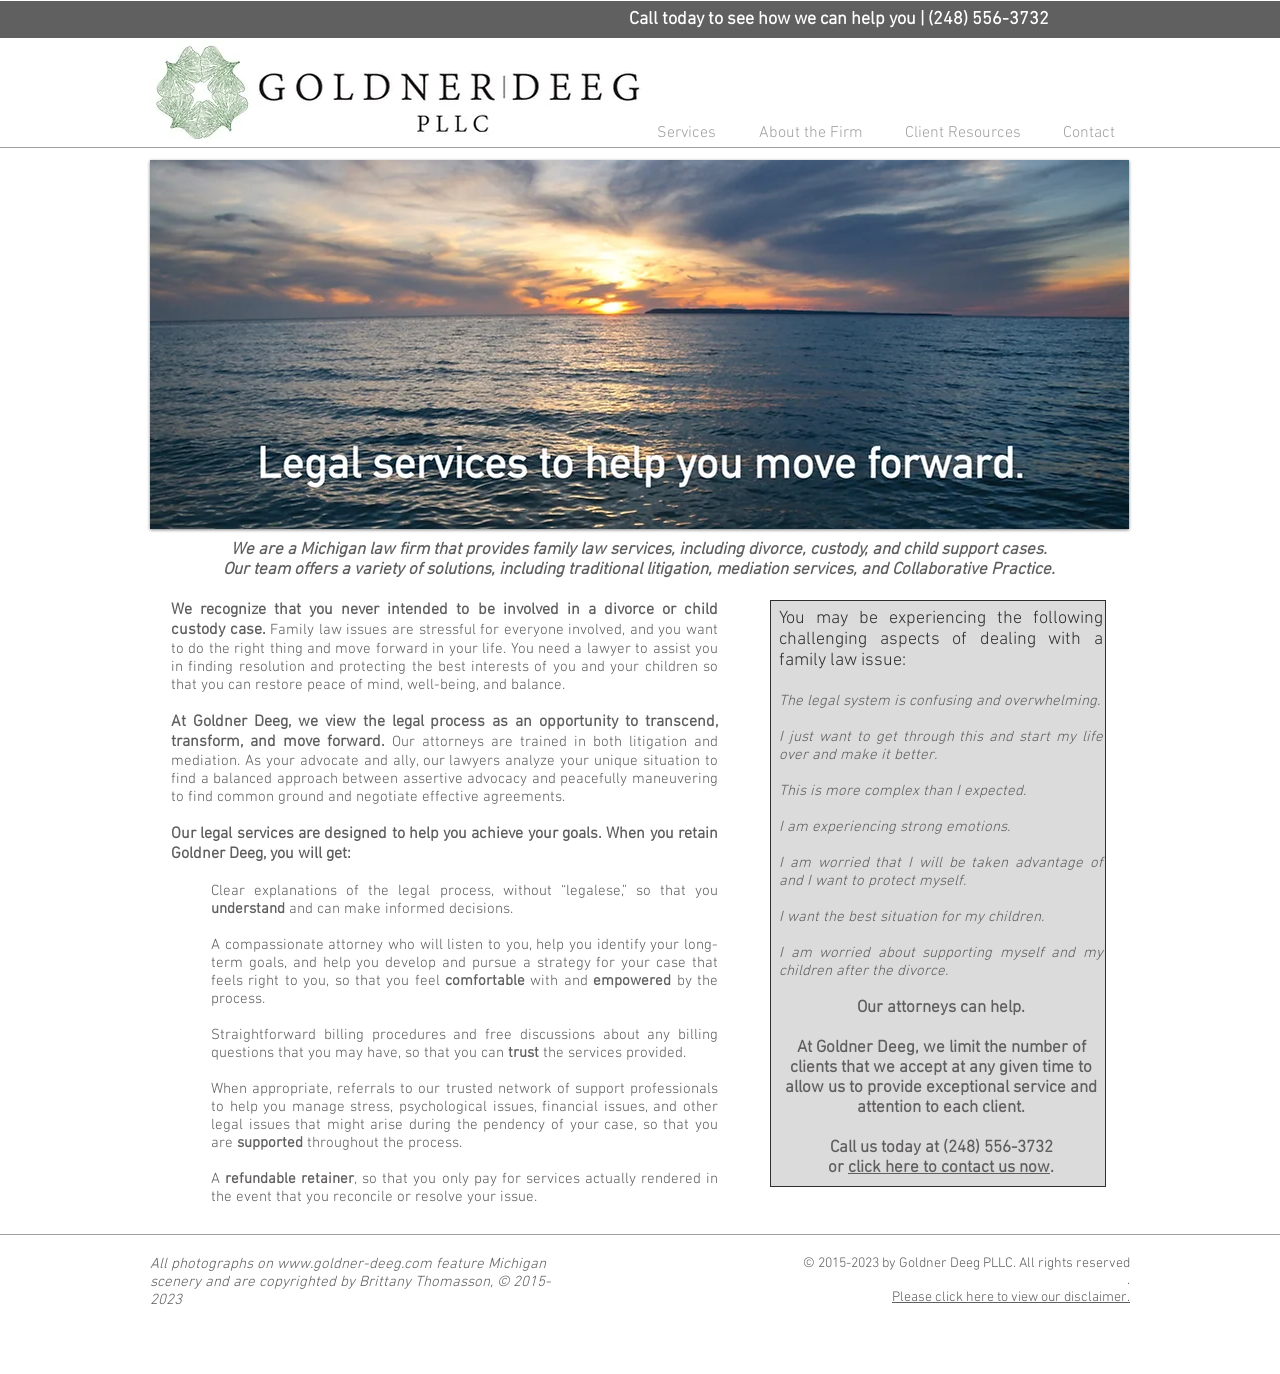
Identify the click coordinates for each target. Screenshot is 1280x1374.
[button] (680, 133)
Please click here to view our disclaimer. (1011, 1297)
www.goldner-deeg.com (354, 1264)
